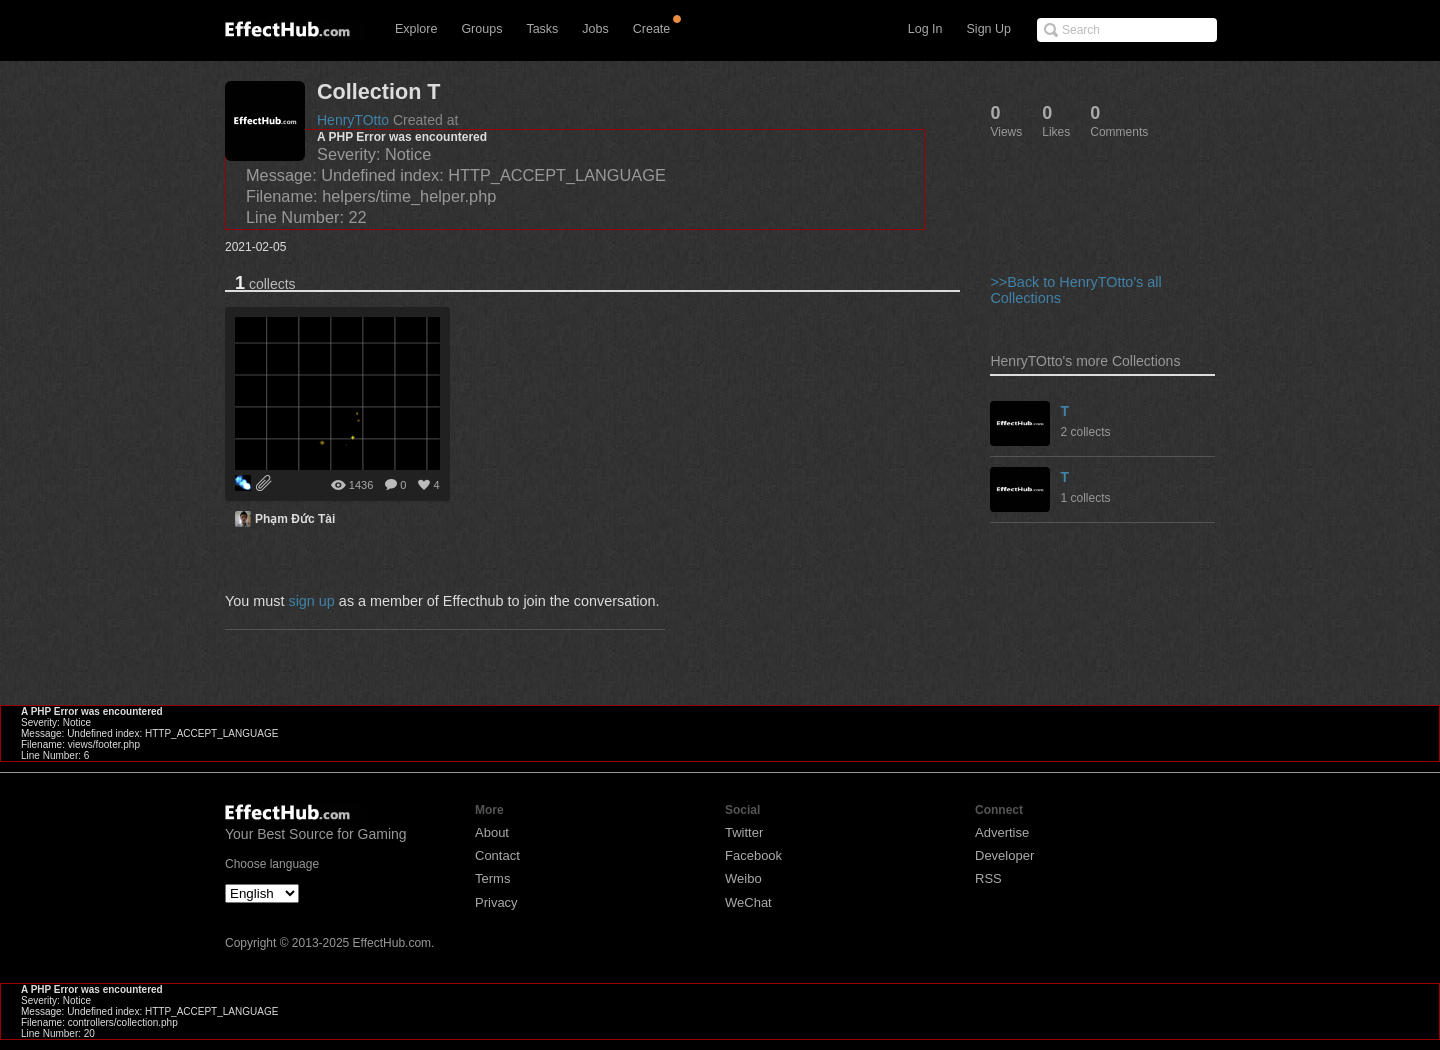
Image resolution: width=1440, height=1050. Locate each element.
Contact (497, 855)
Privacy (496, 902)
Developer (1004, 855)
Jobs (595, 29)
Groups (481, 29)
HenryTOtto (353, 120)
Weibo (743, 878)
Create (652, 29)
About (492, 832)
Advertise (1002, 832)
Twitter (744, 832)
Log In (925, 29)
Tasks (542, 29)
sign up (311, 601)
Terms (492, 878)
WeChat (748, 902)
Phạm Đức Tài (295, 519)
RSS (988, 878)
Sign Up (989, 29)
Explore (416, 29)
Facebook (753, 855)
